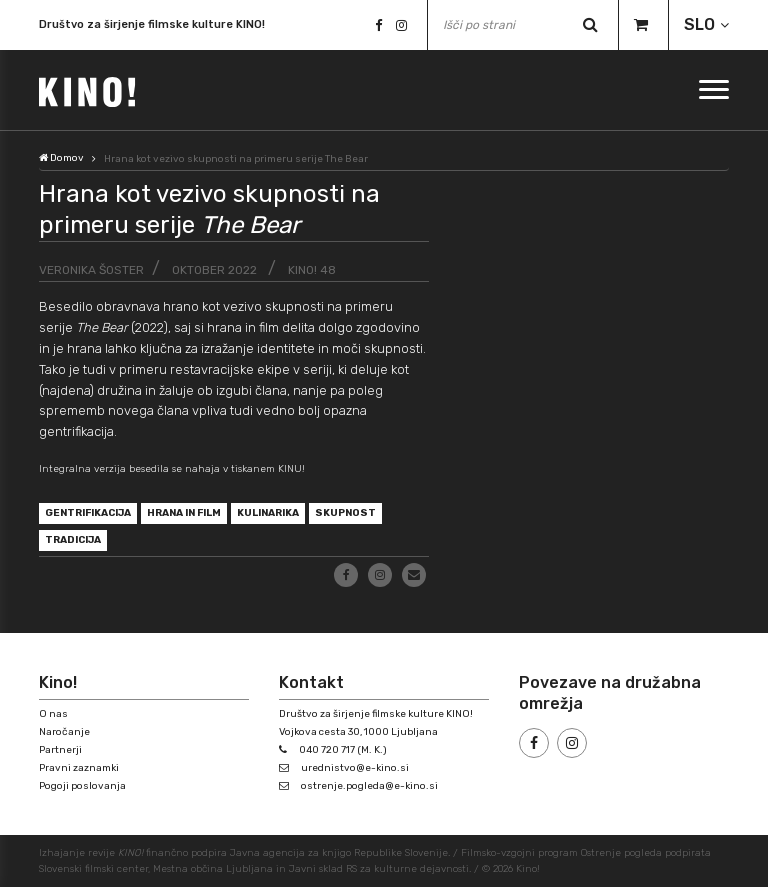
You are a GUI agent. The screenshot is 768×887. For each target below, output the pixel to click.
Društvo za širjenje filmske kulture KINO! (152, 26)
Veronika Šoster (91, 270)
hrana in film (184, 513)
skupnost (345, 513)
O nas (53, 714)
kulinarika (268, 513)
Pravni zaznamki (79, 768)
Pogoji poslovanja (82, 786)
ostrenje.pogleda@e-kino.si (369, 786)
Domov (61, 158)
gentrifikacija (88, 513)
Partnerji (60, 750)
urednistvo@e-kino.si (355, 768)
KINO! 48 (312, 270)
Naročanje (64, 732)
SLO (699, 24)
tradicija (73, 540)
